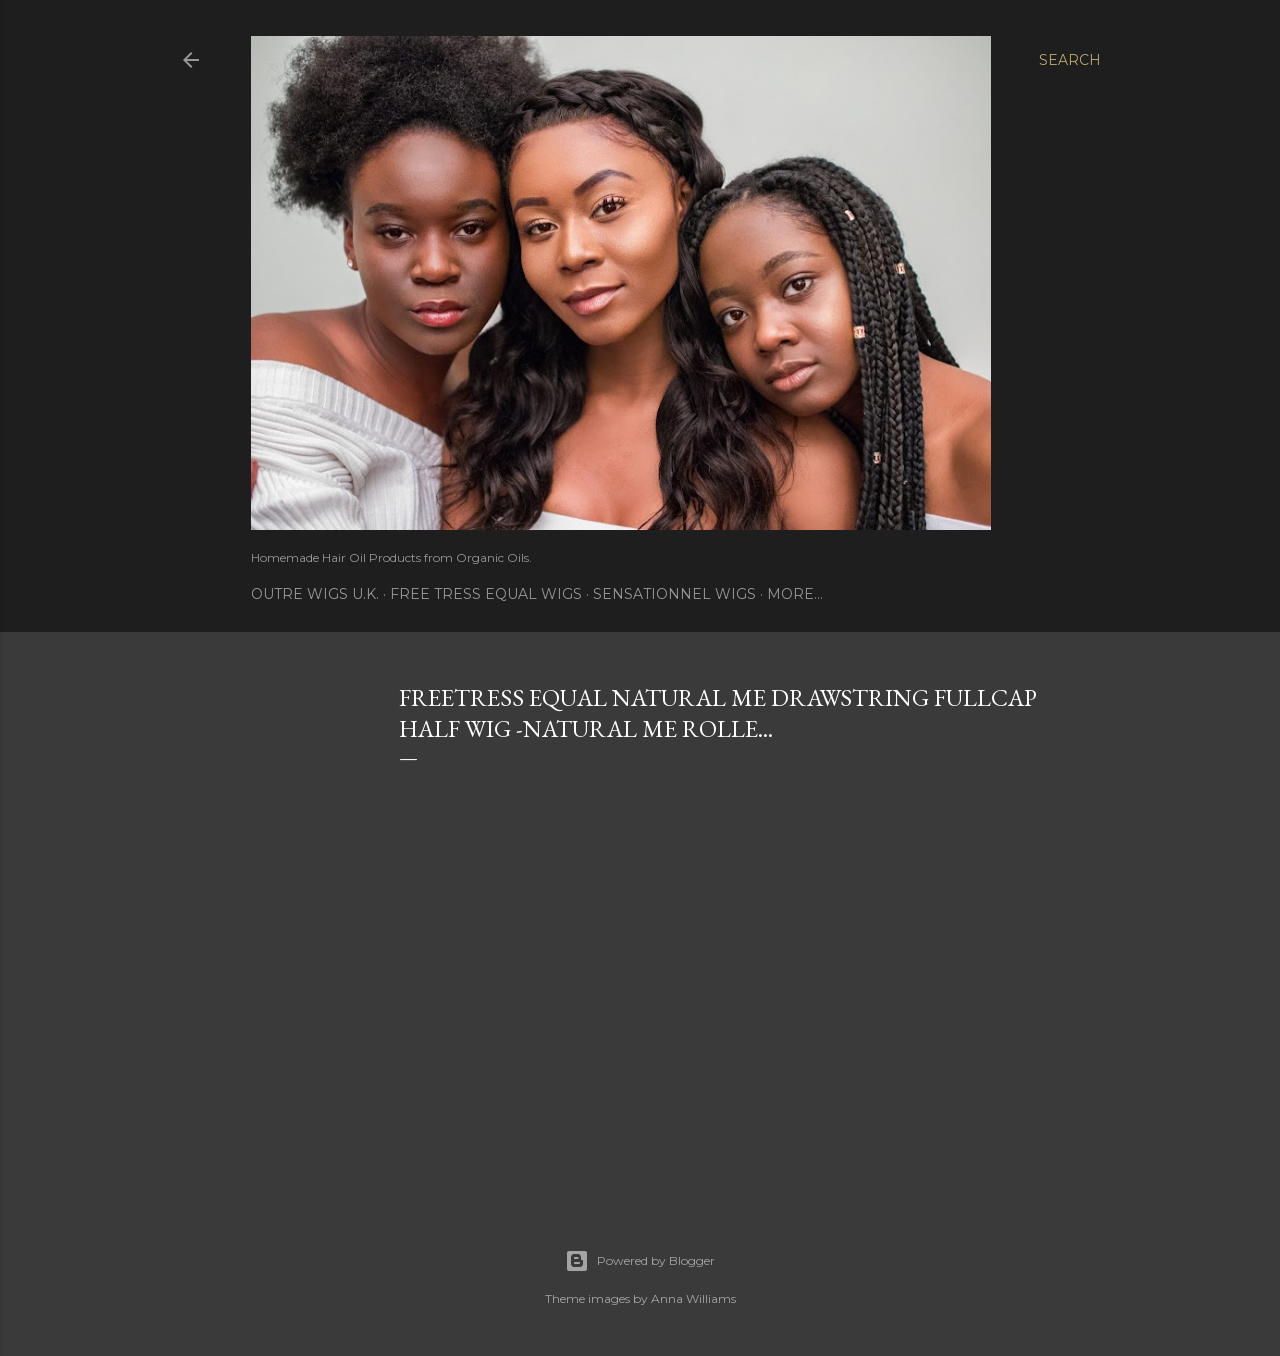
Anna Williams (693, 1298)
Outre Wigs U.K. (315, 594)
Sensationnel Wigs (674, 594)
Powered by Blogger (640, 1261)
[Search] (1070, 60)
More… (795, 594)
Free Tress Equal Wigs (486, 594)
